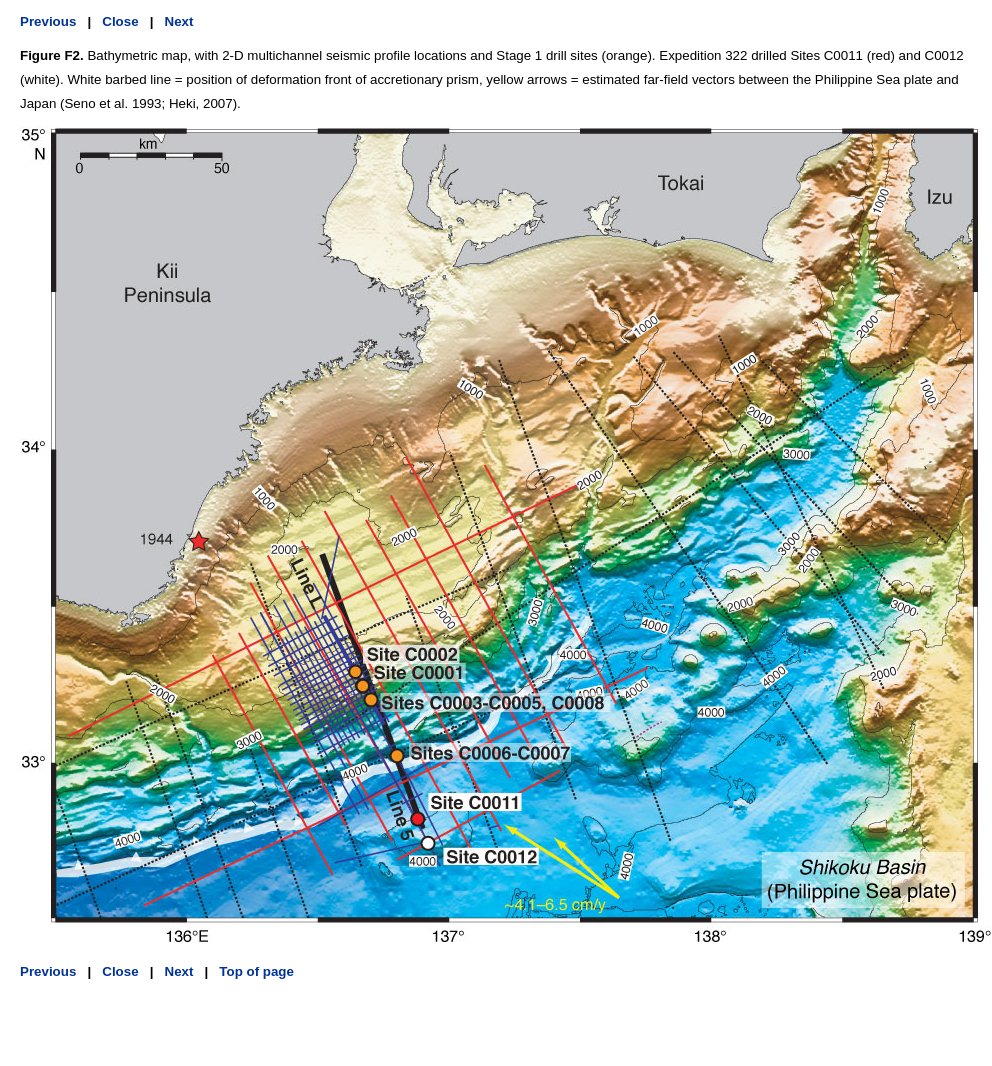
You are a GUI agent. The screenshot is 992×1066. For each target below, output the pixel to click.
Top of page (256, 971)
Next (179, 21)
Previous (48, 21)
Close (120, 21)
